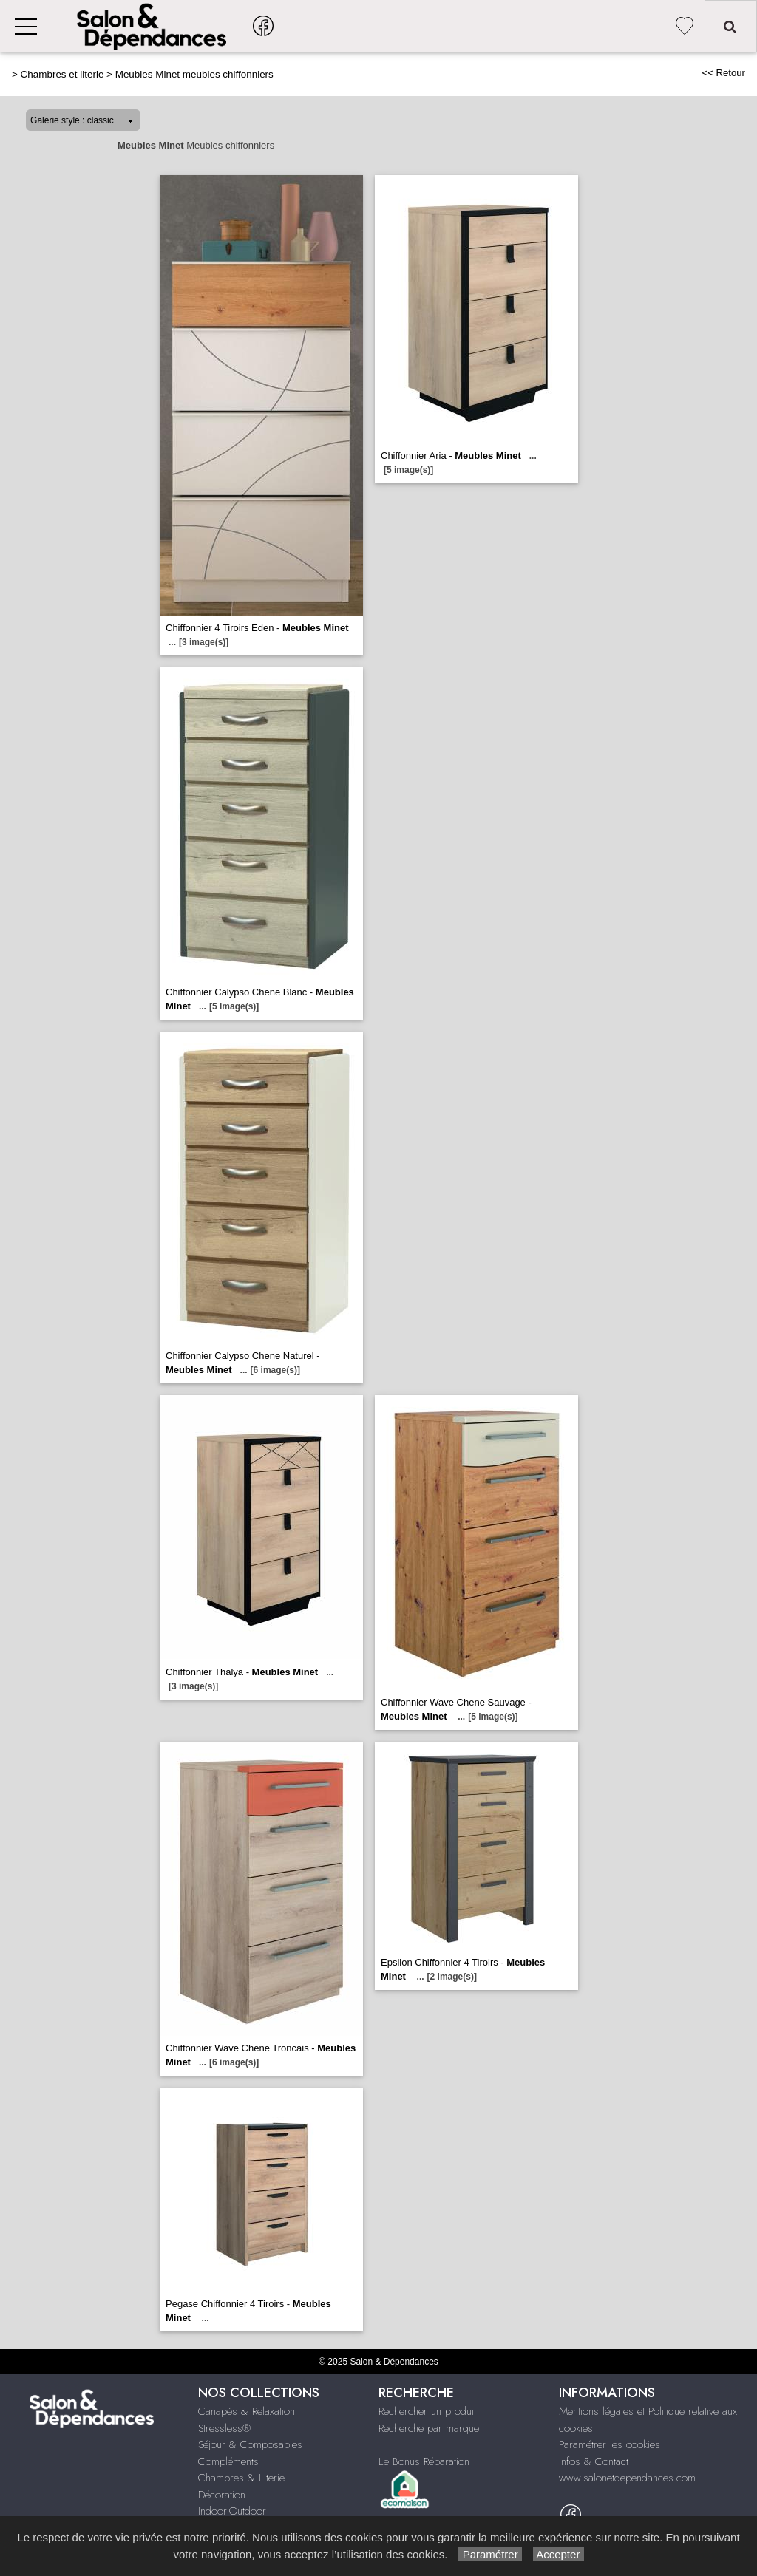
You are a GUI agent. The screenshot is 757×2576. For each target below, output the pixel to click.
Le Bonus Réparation (423, 2461)
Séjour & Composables (250, 2444)
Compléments (228, 2461)
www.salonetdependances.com (627, 2478)
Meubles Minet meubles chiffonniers (194, 74)
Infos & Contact (593, 2461)
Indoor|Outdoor (232, 2511)
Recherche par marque (428, 2428)
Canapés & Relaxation (246, 2411)
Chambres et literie (62, 74)
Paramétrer (489, 2554)
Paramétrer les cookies (609, 2444)
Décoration (221, 2495)
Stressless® (224, 2428)
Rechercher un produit (427, 2411)
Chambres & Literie (241, 2478)
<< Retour (723, 72)
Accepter (558, 2554)
